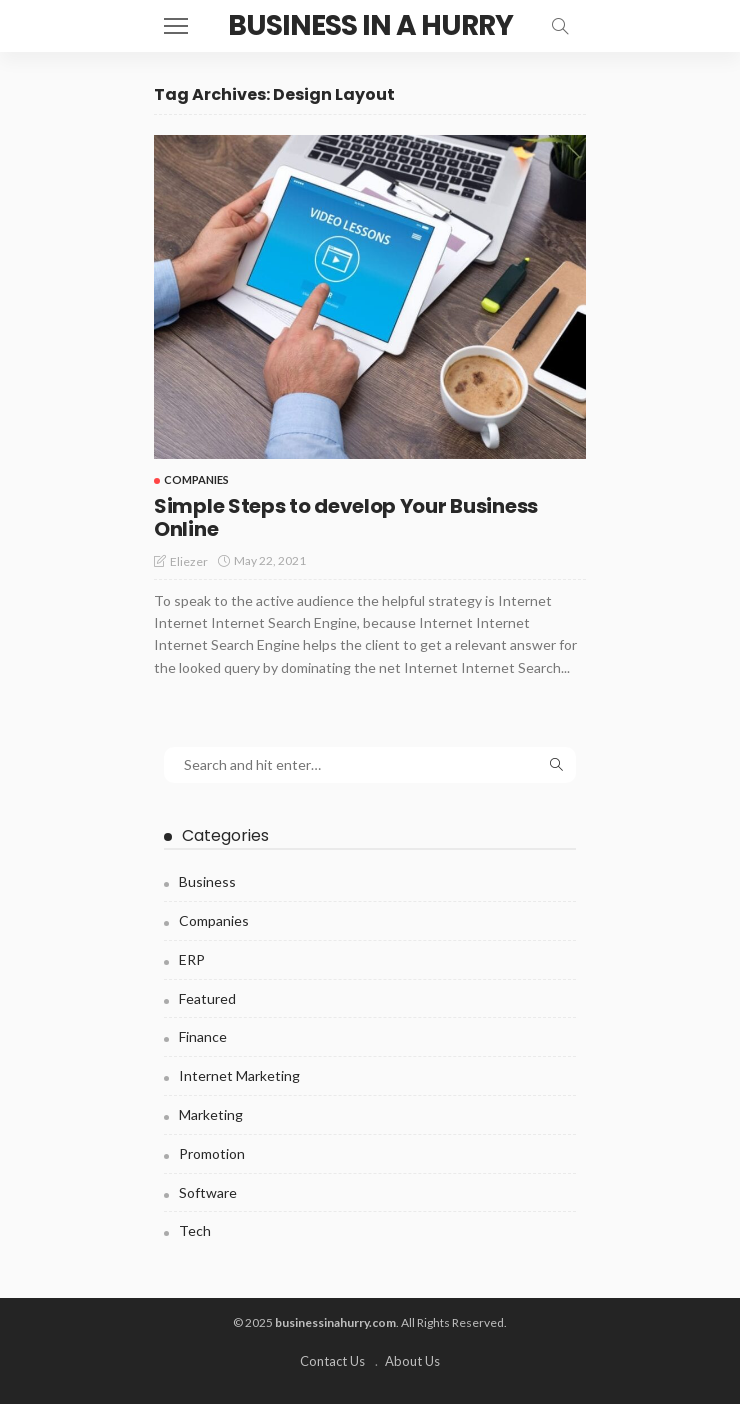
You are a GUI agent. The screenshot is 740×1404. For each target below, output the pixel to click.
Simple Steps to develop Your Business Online (346, 517)
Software (208, 1192)
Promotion (212, 1153)
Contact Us (332, 1361)
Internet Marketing (239, 1075)
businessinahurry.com (335, 1322)
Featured (207, 998)
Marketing (211, 1114)
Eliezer (189, 561)
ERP (192, 959)
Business (207, 881)
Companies (196, 479)
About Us (412, 1361)
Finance (203, 1036)
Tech (195, 1230)
